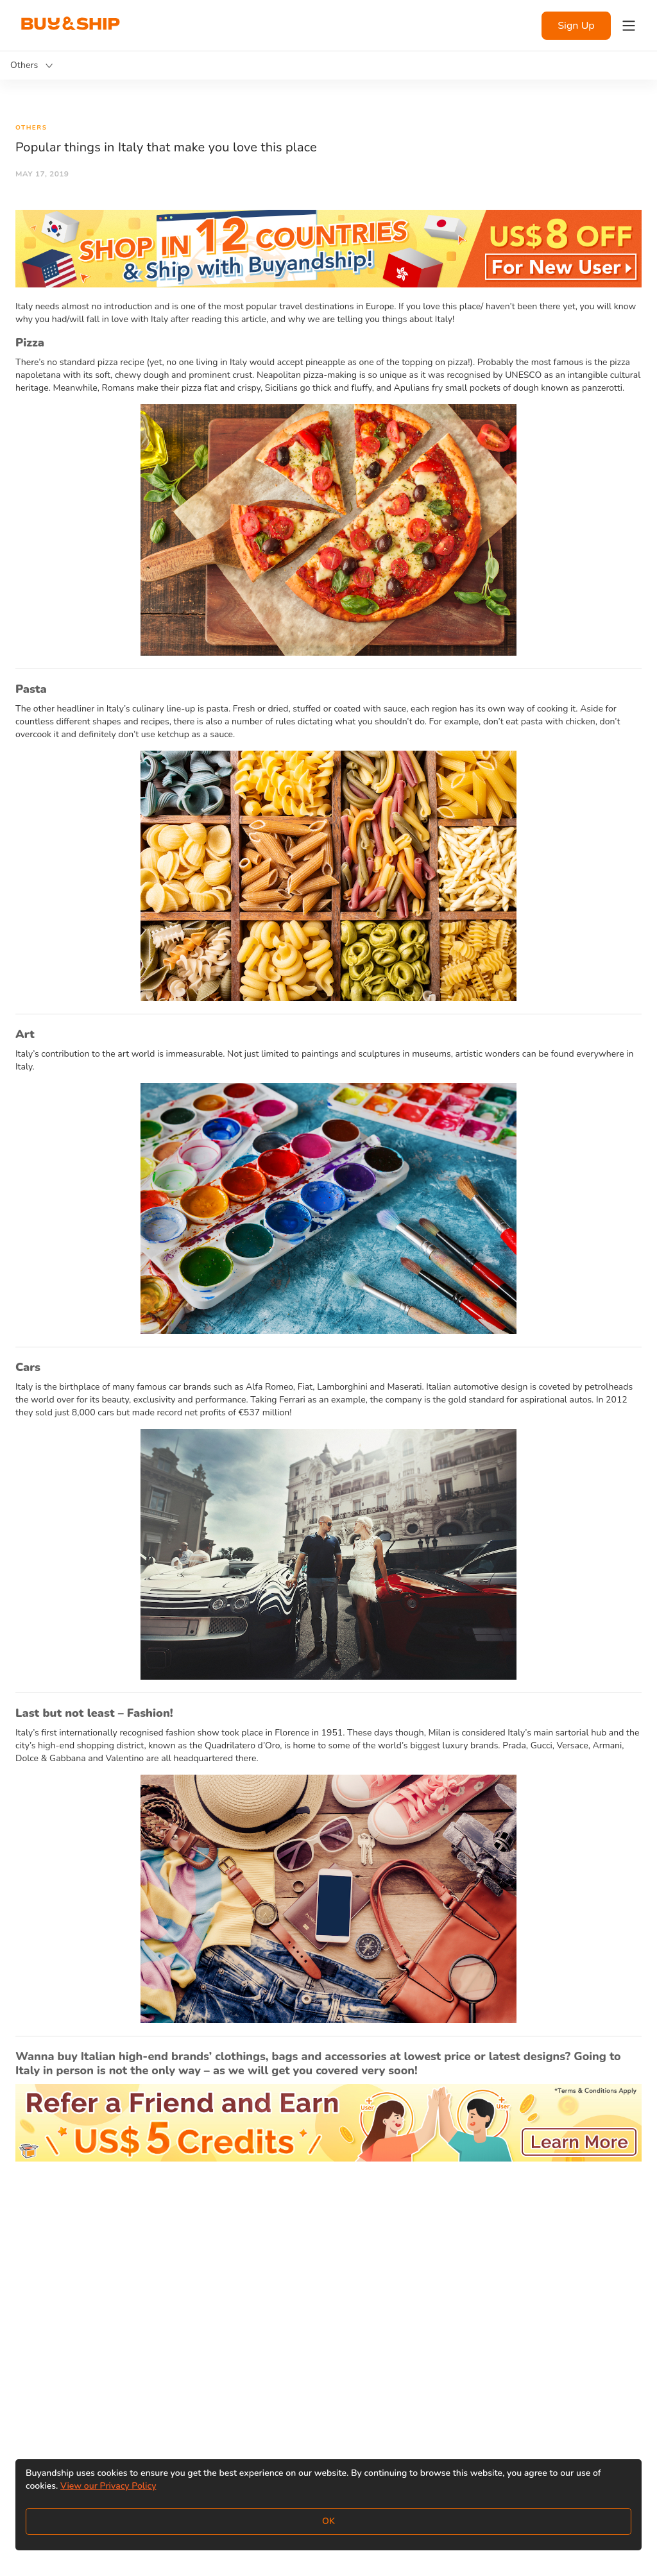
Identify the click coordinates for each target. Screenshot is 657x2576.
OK (328, 2521)
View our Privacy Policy (108, 2486)
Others (31, 127)
